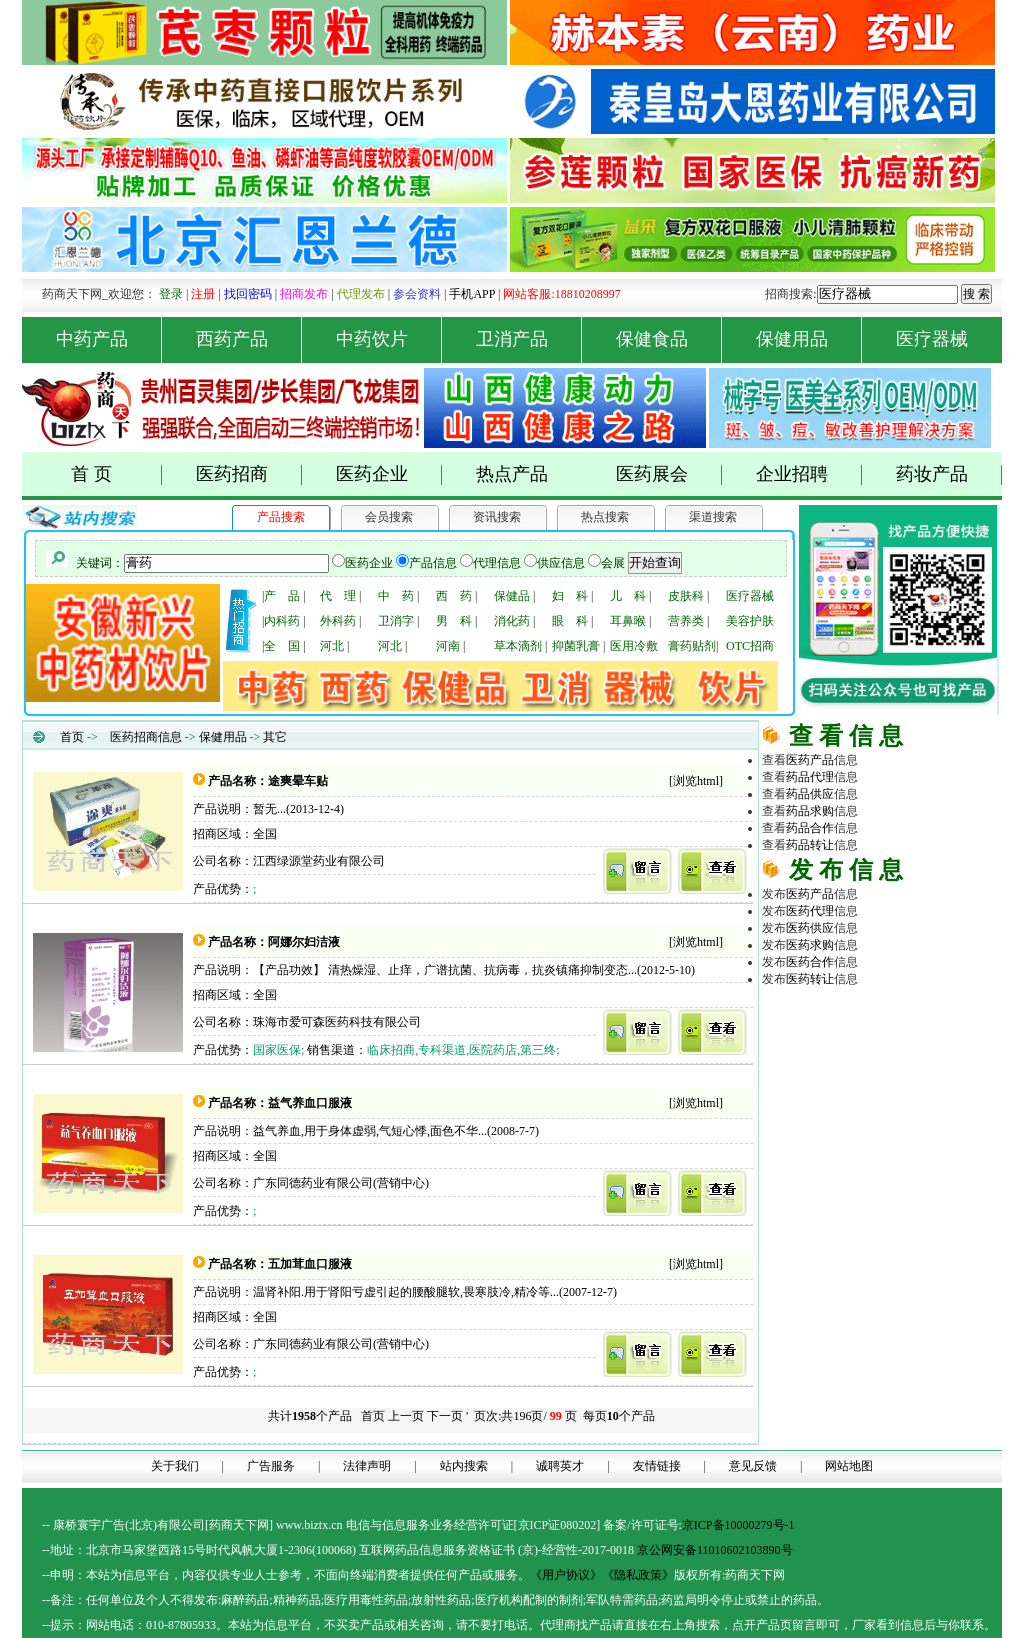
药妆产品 (949, 474)
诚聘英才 (560, 1466)
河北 (332, 646)
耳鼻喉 (628, 621)
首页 (72, 737)
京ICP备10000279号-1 (738, 1525)
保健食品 (669, 339)
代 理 (338, 596)
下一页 (445, 1416)
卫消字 (396, 621)
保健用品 (809, 339)
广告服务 (271, 1466)
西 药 (454, 596)
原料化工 (834, 1045)
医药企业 (389, 474)
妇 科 (570, 596)
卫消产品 (529, 339)
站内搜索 (464, 1466)
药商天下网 (836, 1011)
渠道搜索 (713, 517)
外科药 (338, 621)
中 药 (396, 596)
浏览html (696, 781)
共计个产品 (308, 1416)
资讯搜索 (497, 517)
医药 (810, 760)
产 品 (282, 596)
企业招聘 (809, 474)
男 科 (454, 621)
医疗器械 (932, 339)
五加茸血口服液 (310, 1264)
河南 (448, 646)
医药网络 (882, 1096)
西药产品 (249, 339)
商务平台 (930, 1096)
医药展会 (669, 474)
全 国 (282, 646)
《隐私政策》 (638, 1575)
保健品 (512, 596)
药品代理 (930, 1028)
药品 (810, 777)
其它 (275, 737)
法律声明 (367, 1466)
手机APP (472, 294)
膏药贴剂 (692, 646)
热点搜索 (605, 517)
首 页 (116, 474)
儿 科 (628, 596)
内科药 (282, 621)
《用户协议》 (566, 1575)
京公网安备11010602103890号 (715, 1550)
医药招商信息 (146, 737)
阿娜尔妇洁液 (304, 942)
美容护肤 (750, 621)
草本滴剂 (518, 646)
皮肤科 (686, 596)
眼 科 (570, 621)
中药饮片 (389, 339)
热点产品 (512, 474)
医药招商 (249, 474)
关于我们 (175, 1466)
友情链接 (657, 1466)
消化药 (512, 621)
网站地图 (849, 1466)
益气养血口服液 (310, 1103)
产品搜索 (281, 517)
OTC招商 (750, 646)
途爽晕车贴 (298, 781)
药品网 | (784, 1011)
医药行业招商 (930, 1062)
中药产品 (109, 339)
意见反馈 (753, 1466)
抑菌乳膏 (576, 646)
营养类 (686, 621)
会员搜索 (389, 517)
